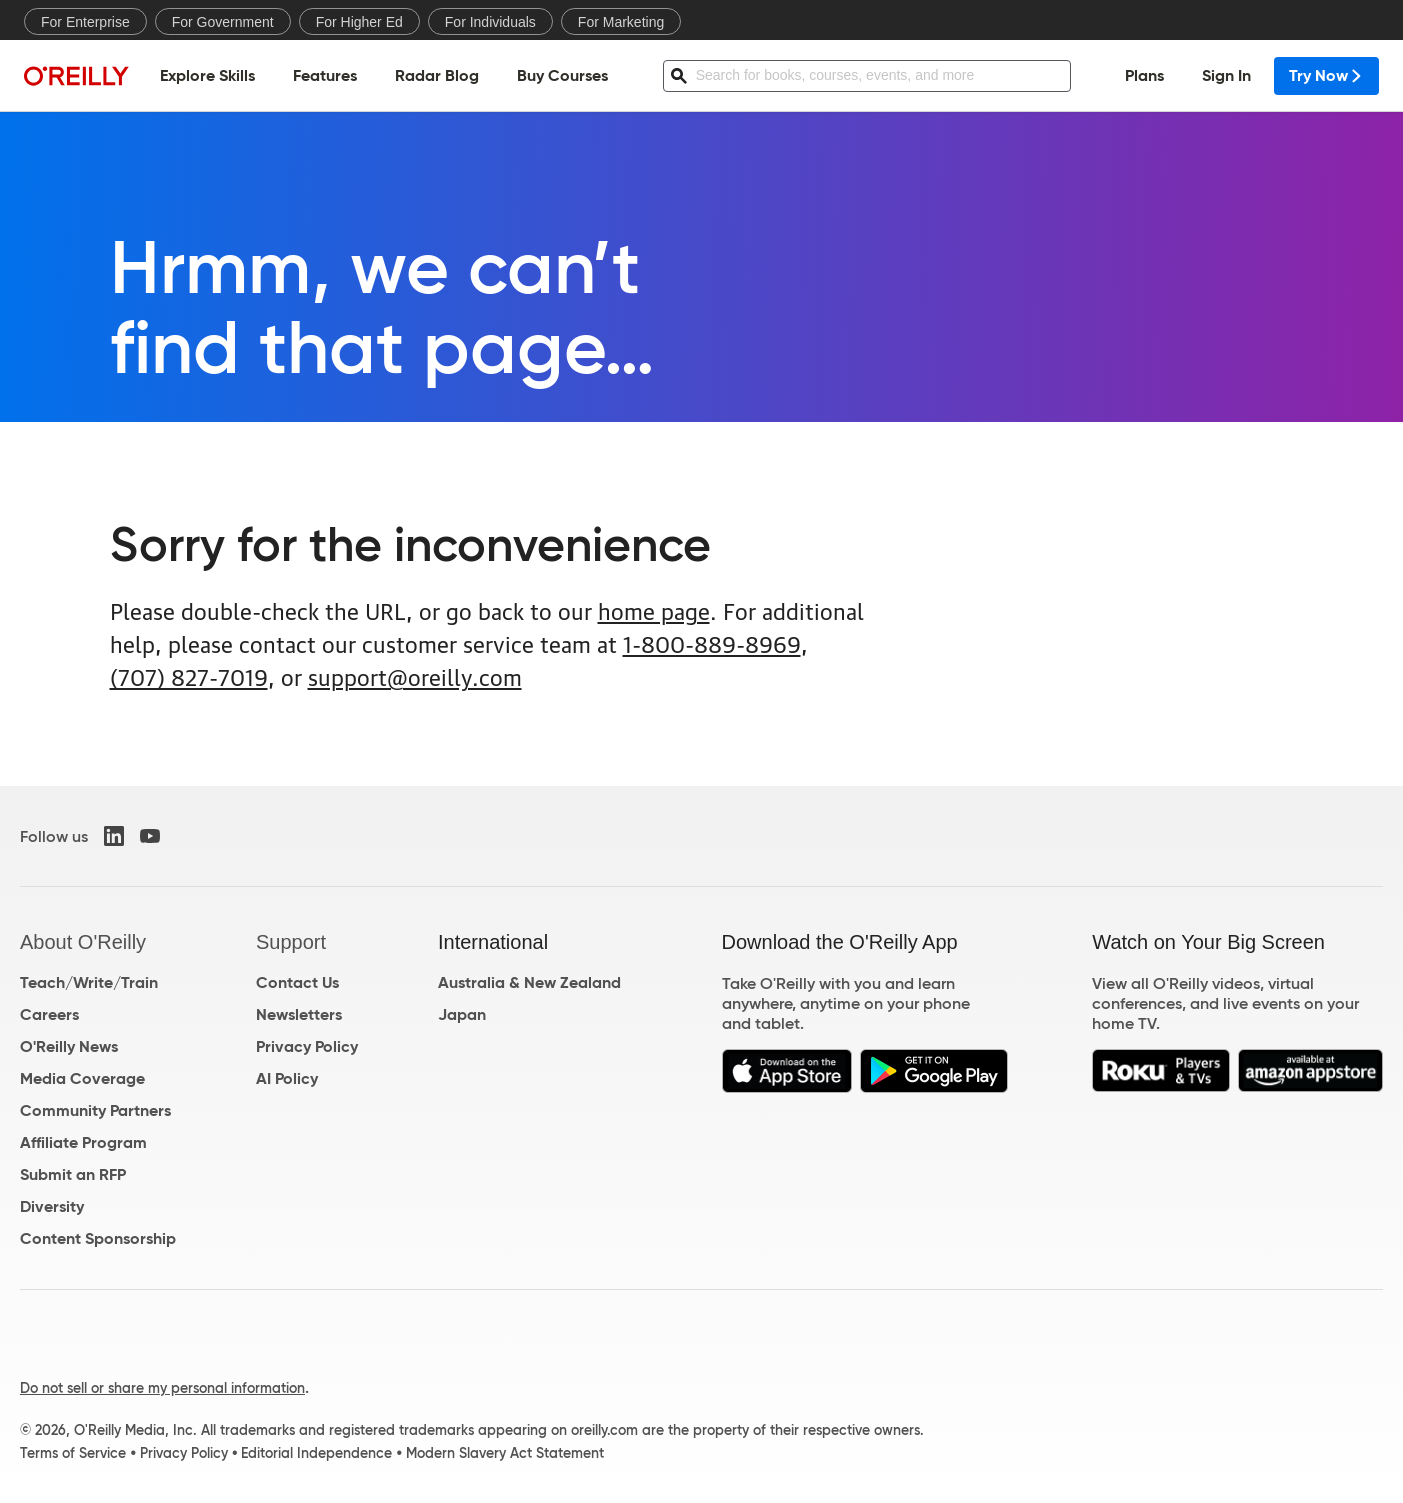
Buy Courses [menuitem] (562, 75)
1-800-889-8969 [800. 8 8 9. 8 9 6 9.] (712, 642)
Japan (462, 1014)
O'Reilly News (69, 1046)
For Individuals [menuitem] (490, 22)
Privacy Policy (307, 1046)
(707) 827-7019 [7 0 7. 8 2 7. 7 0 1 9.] (189, 675)
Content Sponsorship (98, 1238)
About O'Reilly (83, 942)
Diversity (52, 1206)
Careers (49, 1014)
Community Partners (95, 1110)
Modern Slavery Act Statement (505, 1453)
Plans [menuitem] (1144, 75)
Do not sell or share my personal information (162, 1388)
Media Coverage (82, 1078)
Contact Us (297, 982)
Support (291, 942)
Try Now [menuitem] (1326, 75)
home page (654, 609)
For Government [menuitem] (223, 22)
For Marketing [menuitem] (621, 22)
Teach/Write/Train (89, 982)
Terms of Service (73, 1453)
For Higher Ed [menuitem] (359, 22)
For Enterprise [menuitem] (85, 22)
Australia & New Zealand (529, 982)
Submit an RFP (73, 1174)
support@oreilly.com (415, 675)
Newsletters (299, 1014)
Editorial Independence (316, 1453)
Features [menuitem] (325, 75)
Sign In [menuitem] (1226, 75)
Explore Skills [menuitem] (207, 75)
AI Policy (287, 1078)
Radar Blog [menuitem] (437, 75)
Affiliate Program (83, 1142)
